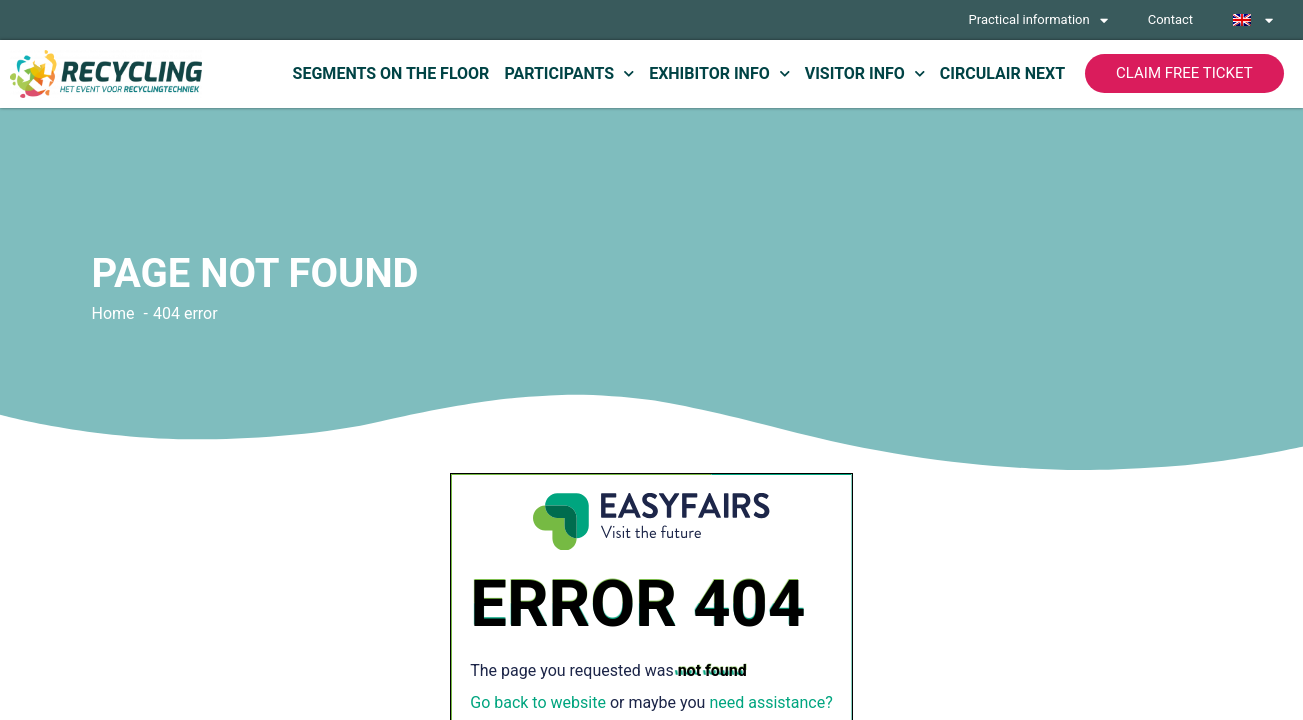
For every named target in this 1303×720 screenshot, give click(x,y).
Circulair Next (1002, 73)
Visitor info (865, 73)
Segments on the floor (391, 73)
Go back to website (538, 702)
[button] (1184, 73)
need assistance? (770, 702)
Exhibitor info (719, 73)
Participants (569, 73)
